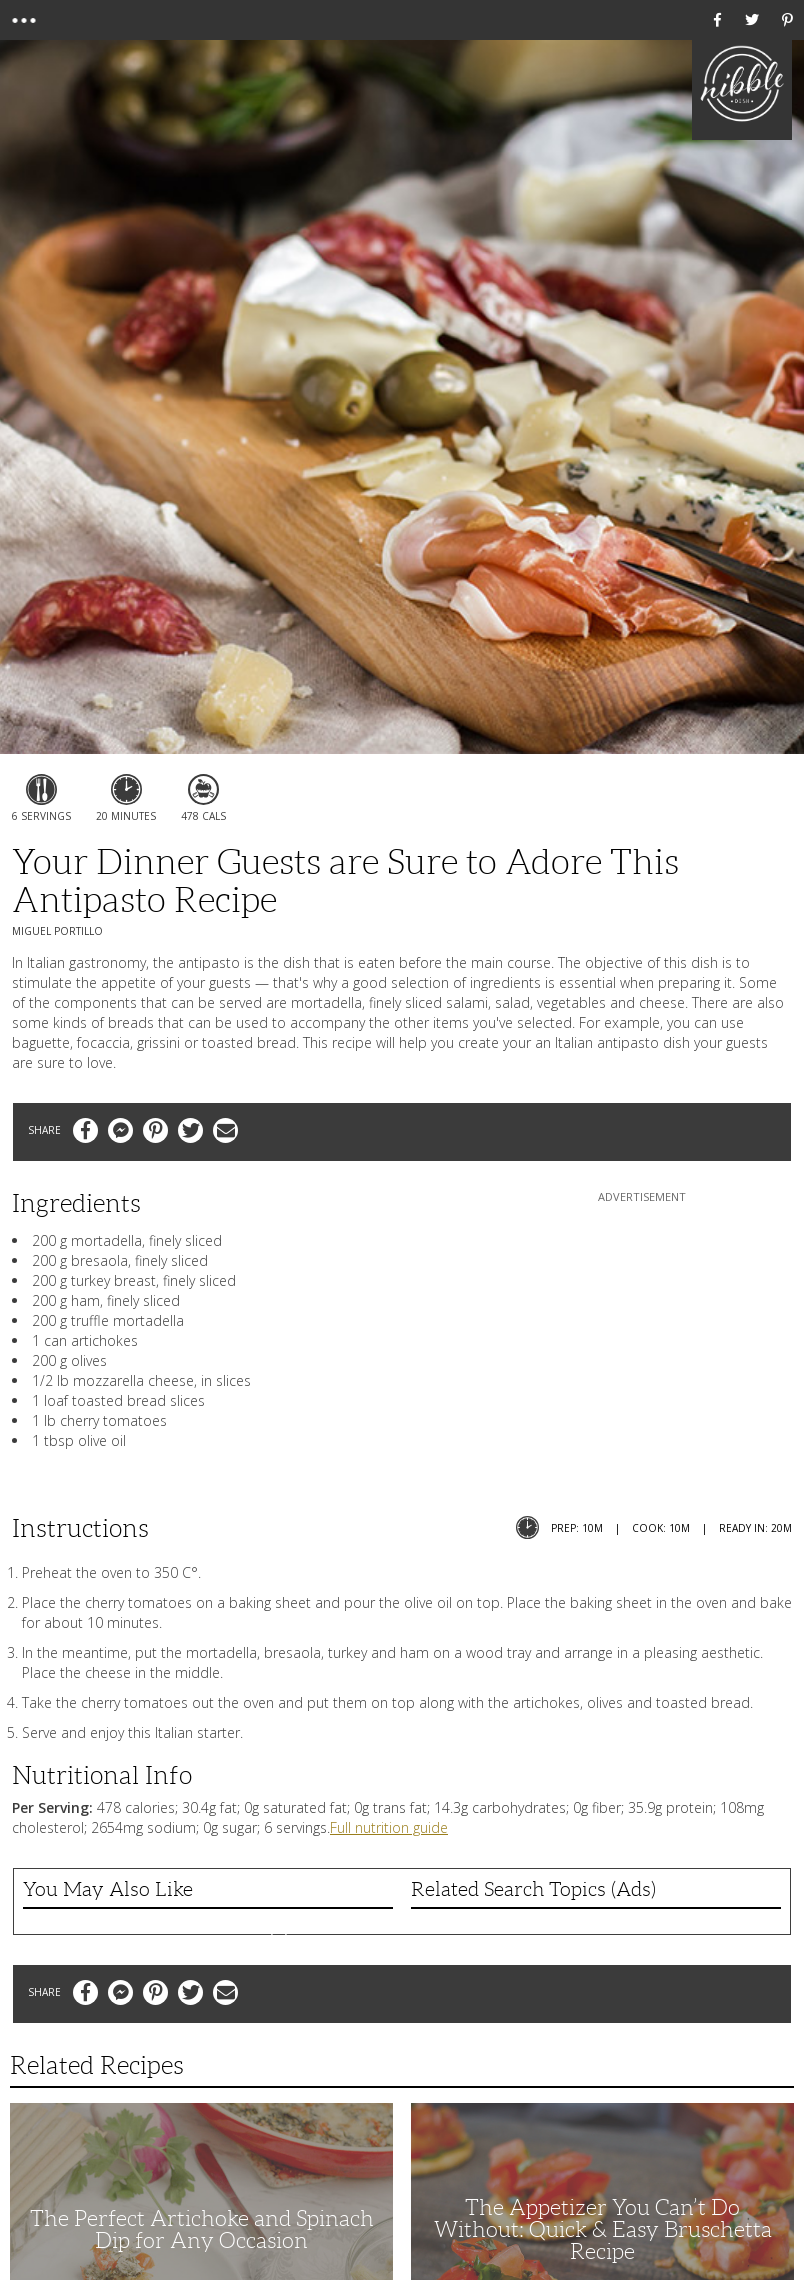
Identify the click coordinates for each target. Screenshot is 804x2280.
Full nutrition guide (389, 1827)
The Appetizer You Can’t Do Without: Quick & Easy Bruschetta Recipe (603, 2229)
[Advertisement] (642, 1332)
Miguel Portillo (57, 931)
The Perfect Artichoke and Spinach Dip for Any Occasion (202, 2229)
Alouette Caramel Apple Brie (208, 1923)
